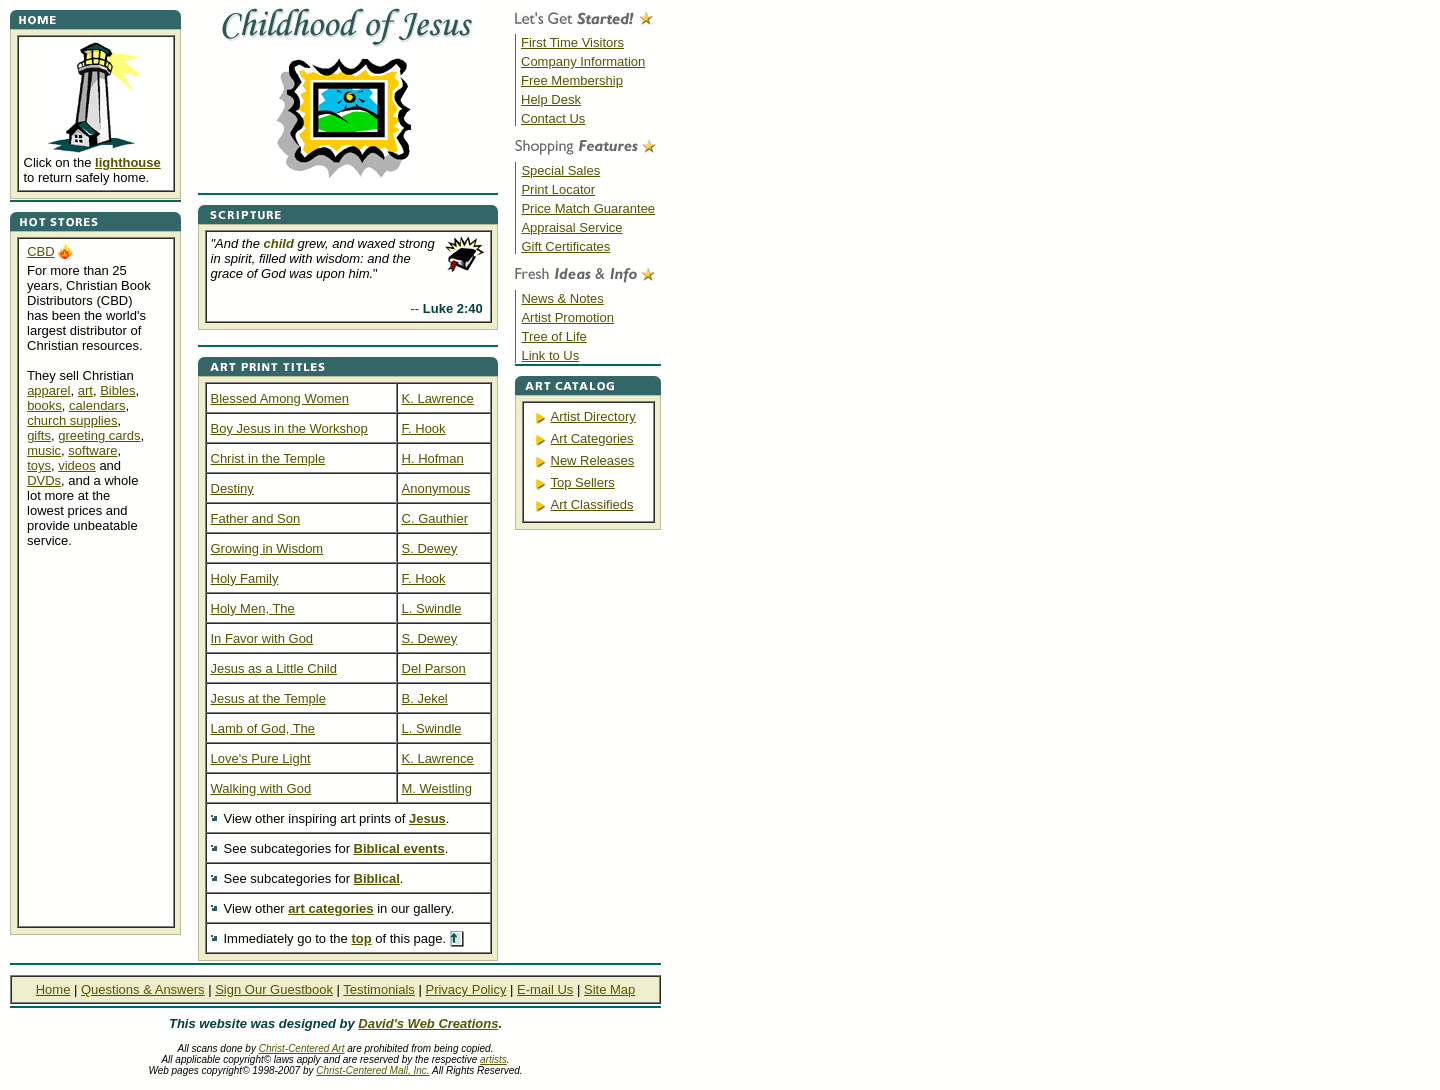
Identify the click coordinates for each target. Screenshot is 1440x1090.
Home (53, 989)
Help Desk (551, 99)
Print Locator (558, 189)
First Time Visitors (572, 42)
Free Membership (572, 80)
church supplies (72, 420)
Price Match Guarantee (588, 208)
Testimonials (379, 989)
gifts (39, 435)
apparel (48, 390)
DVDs (44, 480)
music (44, 450)
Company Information (583, 61)
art (85, 390)
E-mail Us (545, 989)
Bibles (117, 390)
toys (39, 465)
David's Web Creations (428, 1023)
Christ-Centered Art (302, 1048)
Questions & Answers (143, 989)
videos (77, 465)
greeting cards (99, 435)
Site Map (609, 989)
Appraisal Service (571, 227)
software (92, 450)
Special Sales (560, 170)
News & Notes (562, 298)
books (44, 405)
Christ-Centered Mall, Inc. (372, 1070)
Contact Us (553, 118)
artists (493, 1059)
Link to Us (550, 355)
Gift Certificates (565, 246)
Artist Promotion (567, 317)
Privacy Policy (465, 989)
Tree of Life (553, 336)
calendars (97, 405)
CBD (40, 251)
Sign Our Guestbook (274, 989)
